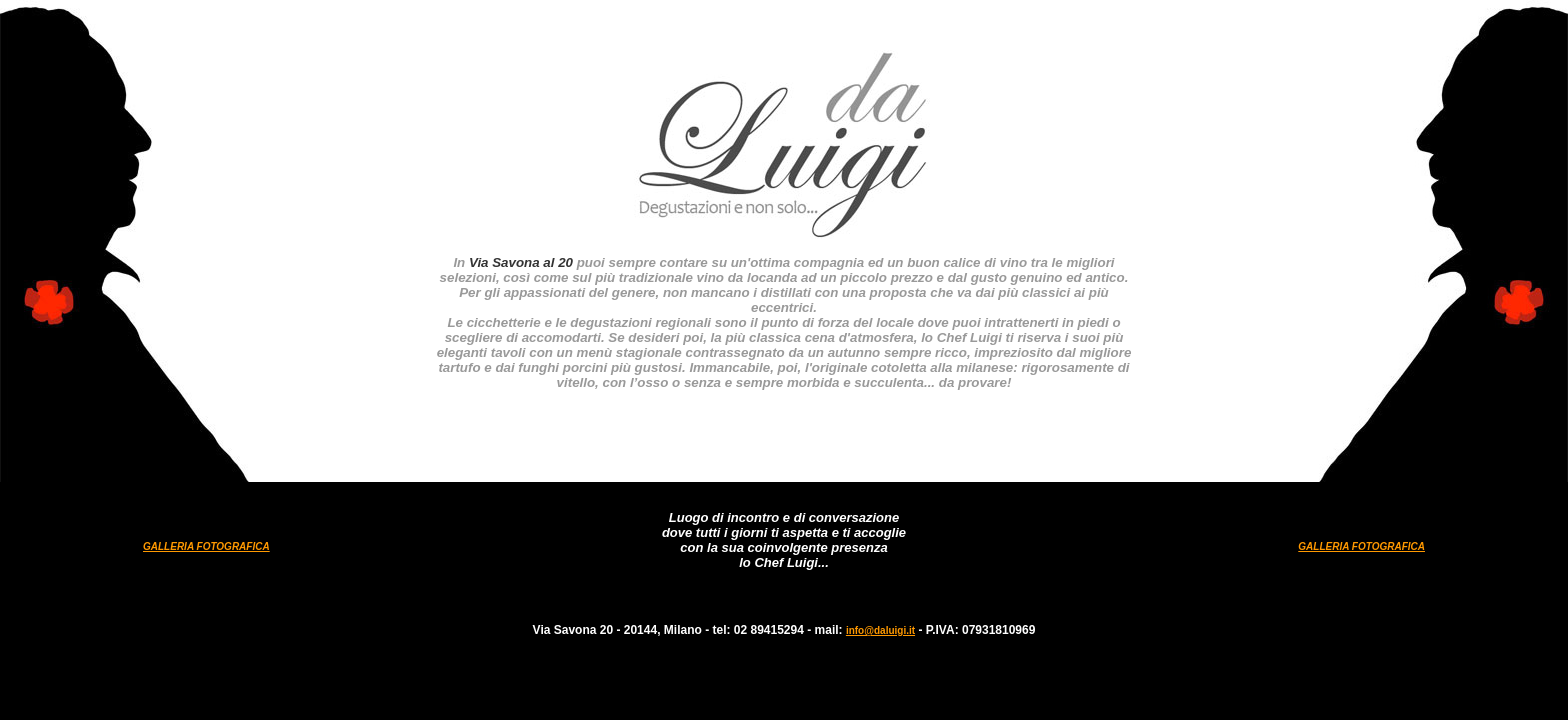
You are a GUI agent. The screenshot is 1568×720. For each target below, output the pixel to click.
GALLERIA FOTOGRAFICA (206, 546)
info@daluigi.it (880, 630)
